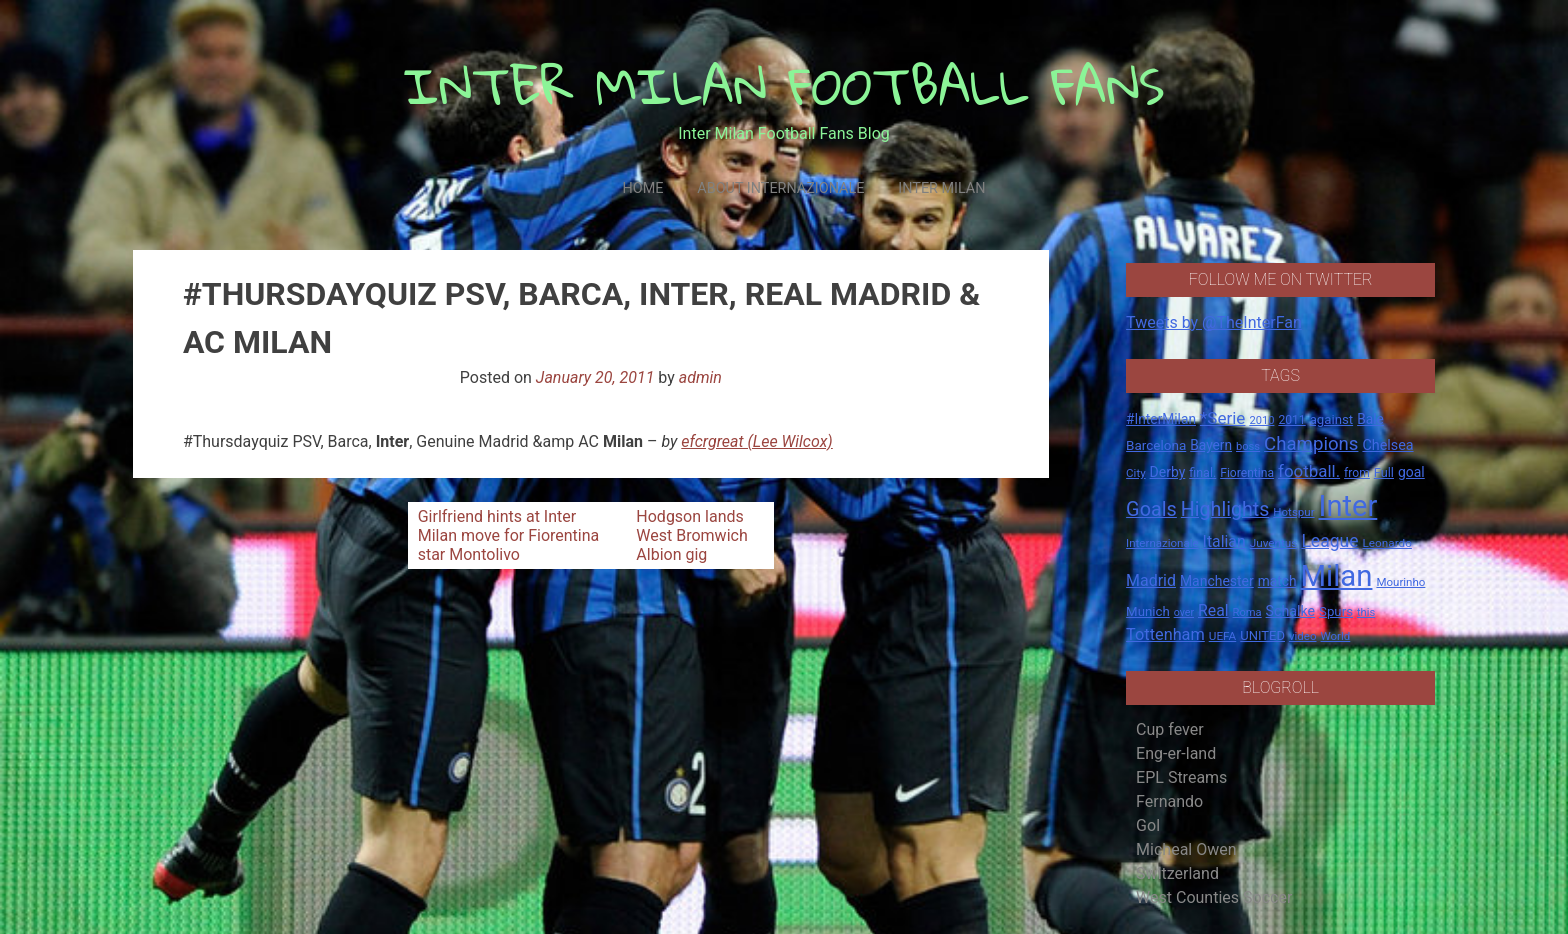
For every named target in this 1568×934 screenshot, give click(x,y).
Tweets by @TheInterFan (1214, 322)
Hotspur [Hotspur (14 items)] (1293, 512)
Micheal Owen (1186, 849)
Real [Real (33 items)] (1213, 610)
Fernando (1169, 801)
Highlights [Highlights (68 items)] (1225, 509)
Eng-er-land (1176, 753)
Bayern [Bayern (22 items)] (1211, 445)
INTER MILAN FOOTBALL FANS (784, 85)
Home (642, 188)
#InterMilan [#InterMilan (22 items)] (1161, 419)
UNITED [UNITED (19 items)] (1262, 635)
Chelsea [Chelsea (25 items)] (1387, 445)
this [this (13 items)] (1366, 612)
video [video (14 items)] (1303, 636)
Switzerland (1177, 873)
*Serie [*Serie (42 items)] (1222, 418)
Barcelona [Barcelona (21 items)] (1156, 445)
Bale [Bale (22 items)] (1370, 419)
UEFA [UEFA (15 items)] (1223, 636)
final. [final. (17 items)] (1202, 472)
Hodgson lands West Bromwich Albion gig (691, 535)
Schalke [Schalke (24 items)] (1291, 611)
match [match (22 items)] (1277, 581)
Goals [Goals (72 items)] (1151, 509)
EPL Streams (1181, 777)
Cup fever (1170, 729)
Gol (1148, 825)
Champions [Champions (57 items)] (1311, 444)
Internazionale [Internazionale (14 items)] (1162, 543)
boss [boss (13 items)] (1248, 446)
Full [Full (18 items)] (1384, 472)
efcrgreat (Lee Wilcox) (756, 441)
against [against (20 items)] (1332, 419)
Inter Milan (941, 188)
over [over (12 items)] (1184, 612)
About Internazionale (780, 188)
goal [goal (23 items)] (1411, 472)
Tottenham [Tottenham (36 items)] (1165, 634)
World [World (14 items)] (1335, 636)
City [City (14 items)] (1136, 473)
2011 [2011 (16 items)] (1291, 420)
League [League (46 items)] (1329, 541)
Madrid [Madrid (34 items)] (1151, 580)
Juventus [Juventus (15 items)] (1274, 543)
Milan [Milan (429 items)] (1336, 576)
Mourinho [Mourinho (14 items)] (1400, 582)
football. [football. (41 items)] (1309, 471)
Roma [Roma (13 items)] (1247, 612)
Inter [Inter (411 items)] (1348, 506)
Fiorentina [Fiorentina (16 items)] (1247, 473)
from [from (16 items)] (1357, 473)
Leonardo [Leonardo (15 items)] (1386, 543)
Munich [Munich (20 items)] (1148, 611)
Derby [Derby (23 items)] (1168, 472)
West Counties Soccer (1214, 897)
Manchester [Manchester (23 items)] (1217, 581)
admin (700, 377)
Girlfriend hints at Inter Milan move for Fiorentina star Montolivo (509, 535)
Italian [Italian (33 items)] (1224, 541)
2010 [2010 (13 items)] (1261, 420)
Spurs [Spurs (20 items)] (1336, 611)
